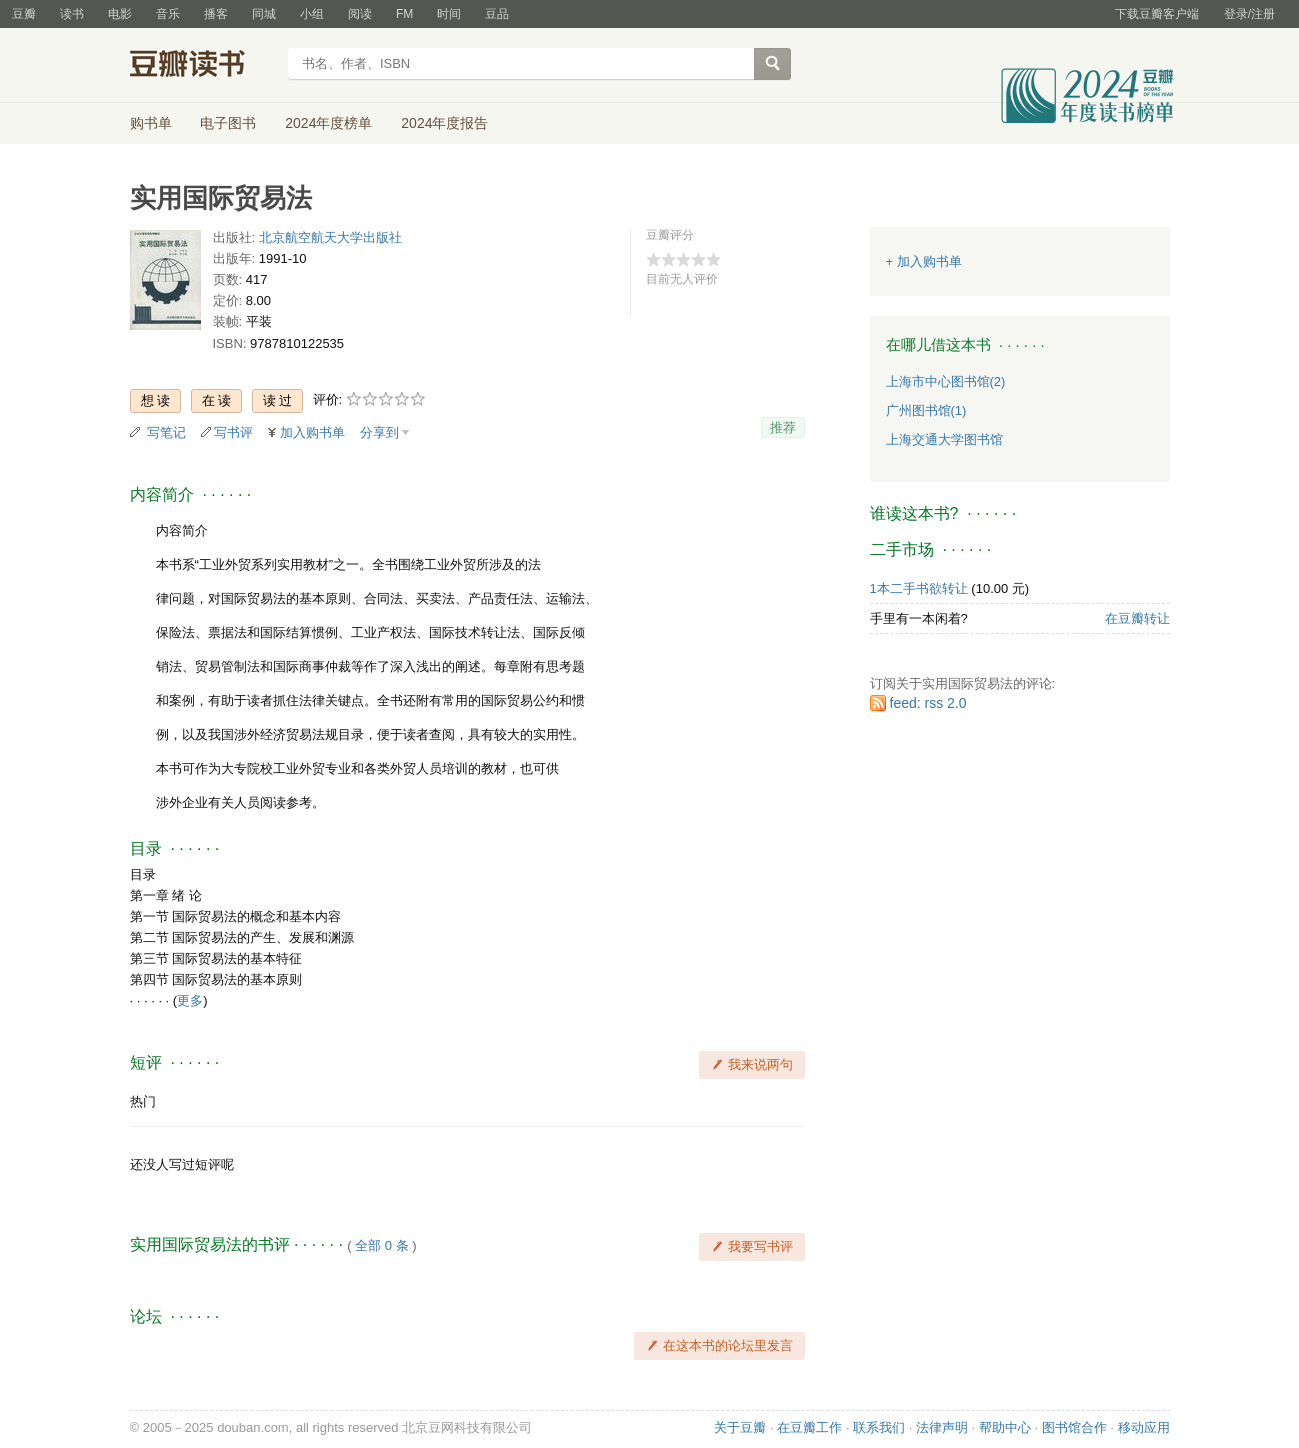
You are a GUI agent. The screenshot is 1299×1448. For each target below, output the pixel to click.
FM (404, 14)
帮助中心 (1005, 1427)
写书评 (233, 432)
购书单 (151, 123)
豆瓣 (24, 14)
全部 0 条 (381, 1245)
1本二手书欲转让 (919, 588)
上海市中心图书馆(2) (946, 381)
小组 (312, 14)
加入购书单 (312, 432)
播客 (216, 14)
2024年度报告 (444, 123)
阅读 (360, 14)
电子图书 (228, 123)
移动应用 (1144, 1427)
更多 (190, 1000)
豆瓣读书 (202, 66)
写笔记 (166, 432)
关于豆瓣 (740, 1427)
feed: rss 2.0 (928, 703)
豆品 (497, 14)
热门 (143, 1101)
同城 (264, 14)
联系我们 (879, 1427)
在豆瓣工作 (809, 1427)
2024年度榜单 (328, 123)
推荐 (783, 427)
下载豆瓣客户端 (1157, 14)
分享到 (379, 432)
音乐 (168, 14)
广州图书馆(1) (926, 410)
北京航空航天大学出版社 (330, 237)
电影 (120, 14)
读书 (72, 14)
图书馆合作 (1074, 1427)
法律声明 (942, 1427)
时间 (449, 14)
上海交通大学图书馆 (944, 439)
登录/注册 (1249, 14)
